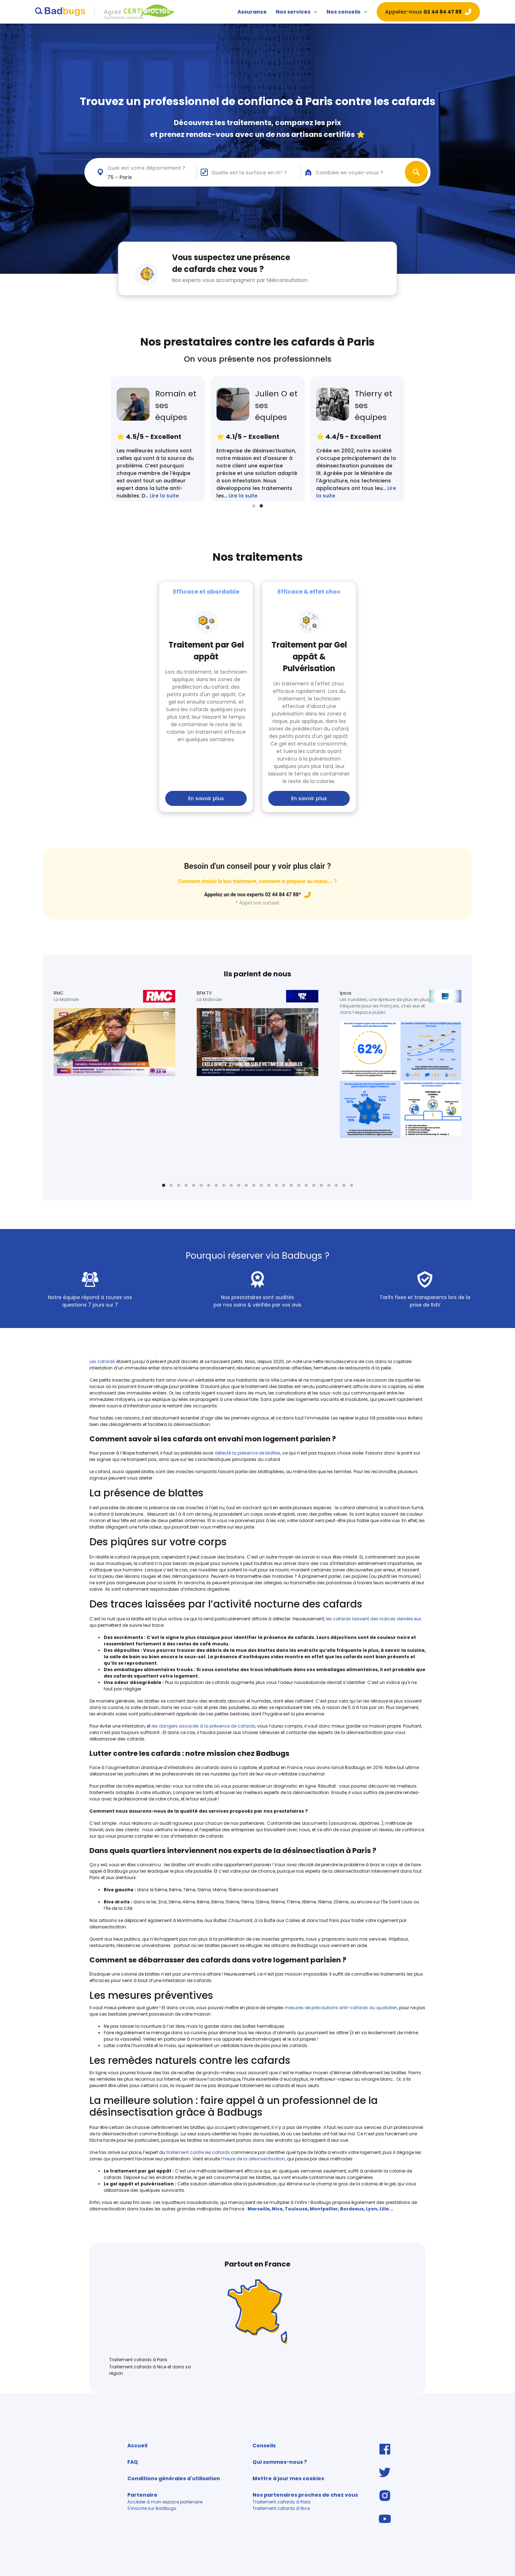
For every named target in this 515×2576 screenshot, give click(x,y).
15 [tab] (268, 1185)
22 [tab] (321, 1185)
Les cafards (102, 1361)
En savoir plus (206, 798)
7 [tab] (208, 1185)
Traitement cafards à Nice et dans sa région (150, 2370)
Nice (277, 2209)
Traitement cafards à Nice (281, 2508)
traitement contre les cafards (198, 2152)
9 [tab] (223, 1185)
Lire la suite (164, 495)
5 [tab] (193, 1185)
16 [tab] (276, 1185)
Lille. (384, 2209)
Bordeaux (352, 2209)
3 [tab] (178, 1185)
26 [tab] (351, 1185)
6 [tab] (201, 1185)
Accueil (137, 2445)
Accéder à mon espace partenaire (164, 2502)
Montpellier (324, 2209)
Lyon (371, 2209)
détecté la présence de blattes (247, 1453)
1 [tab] (253, 505)
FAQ (132, 2462)
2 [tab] (261, 505)
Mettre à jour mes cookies (288, 2478)
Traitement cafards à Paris (138, 2360)
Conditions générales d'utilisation (173, 2478)
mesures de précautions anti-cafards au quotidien (341, 2008)
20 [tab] (306, 1185)
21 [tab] (313, 1185)
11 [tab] (238, 1185)
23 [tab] (328, 1185)
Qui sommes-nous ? (279, 2462)
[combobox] (145, 172)
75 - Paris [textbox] (119, 177)
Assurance (252, 11)
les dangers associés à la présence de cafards (203, 1726)
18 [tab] (291, 1185)
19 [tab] (298, 1185)
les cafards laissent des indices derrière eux (373, 1619)
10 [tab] (231, 1185)
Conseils (264, 2445)
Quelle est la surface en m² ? (249, 172)
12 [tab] (246, 1185)
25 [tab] (343, 1185)
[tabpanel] (357, 438)
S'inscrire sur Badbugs (151, 2508)
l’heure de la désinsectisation (253, 2159)
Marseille (258, 2209)
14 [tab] (261, 1185)
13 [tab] (253, 1185)
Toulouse (296, 2209)
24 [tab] (336, 1185)
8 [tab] (216, 1185)
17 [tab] (283, 1185)
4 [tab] (186, 1185)
